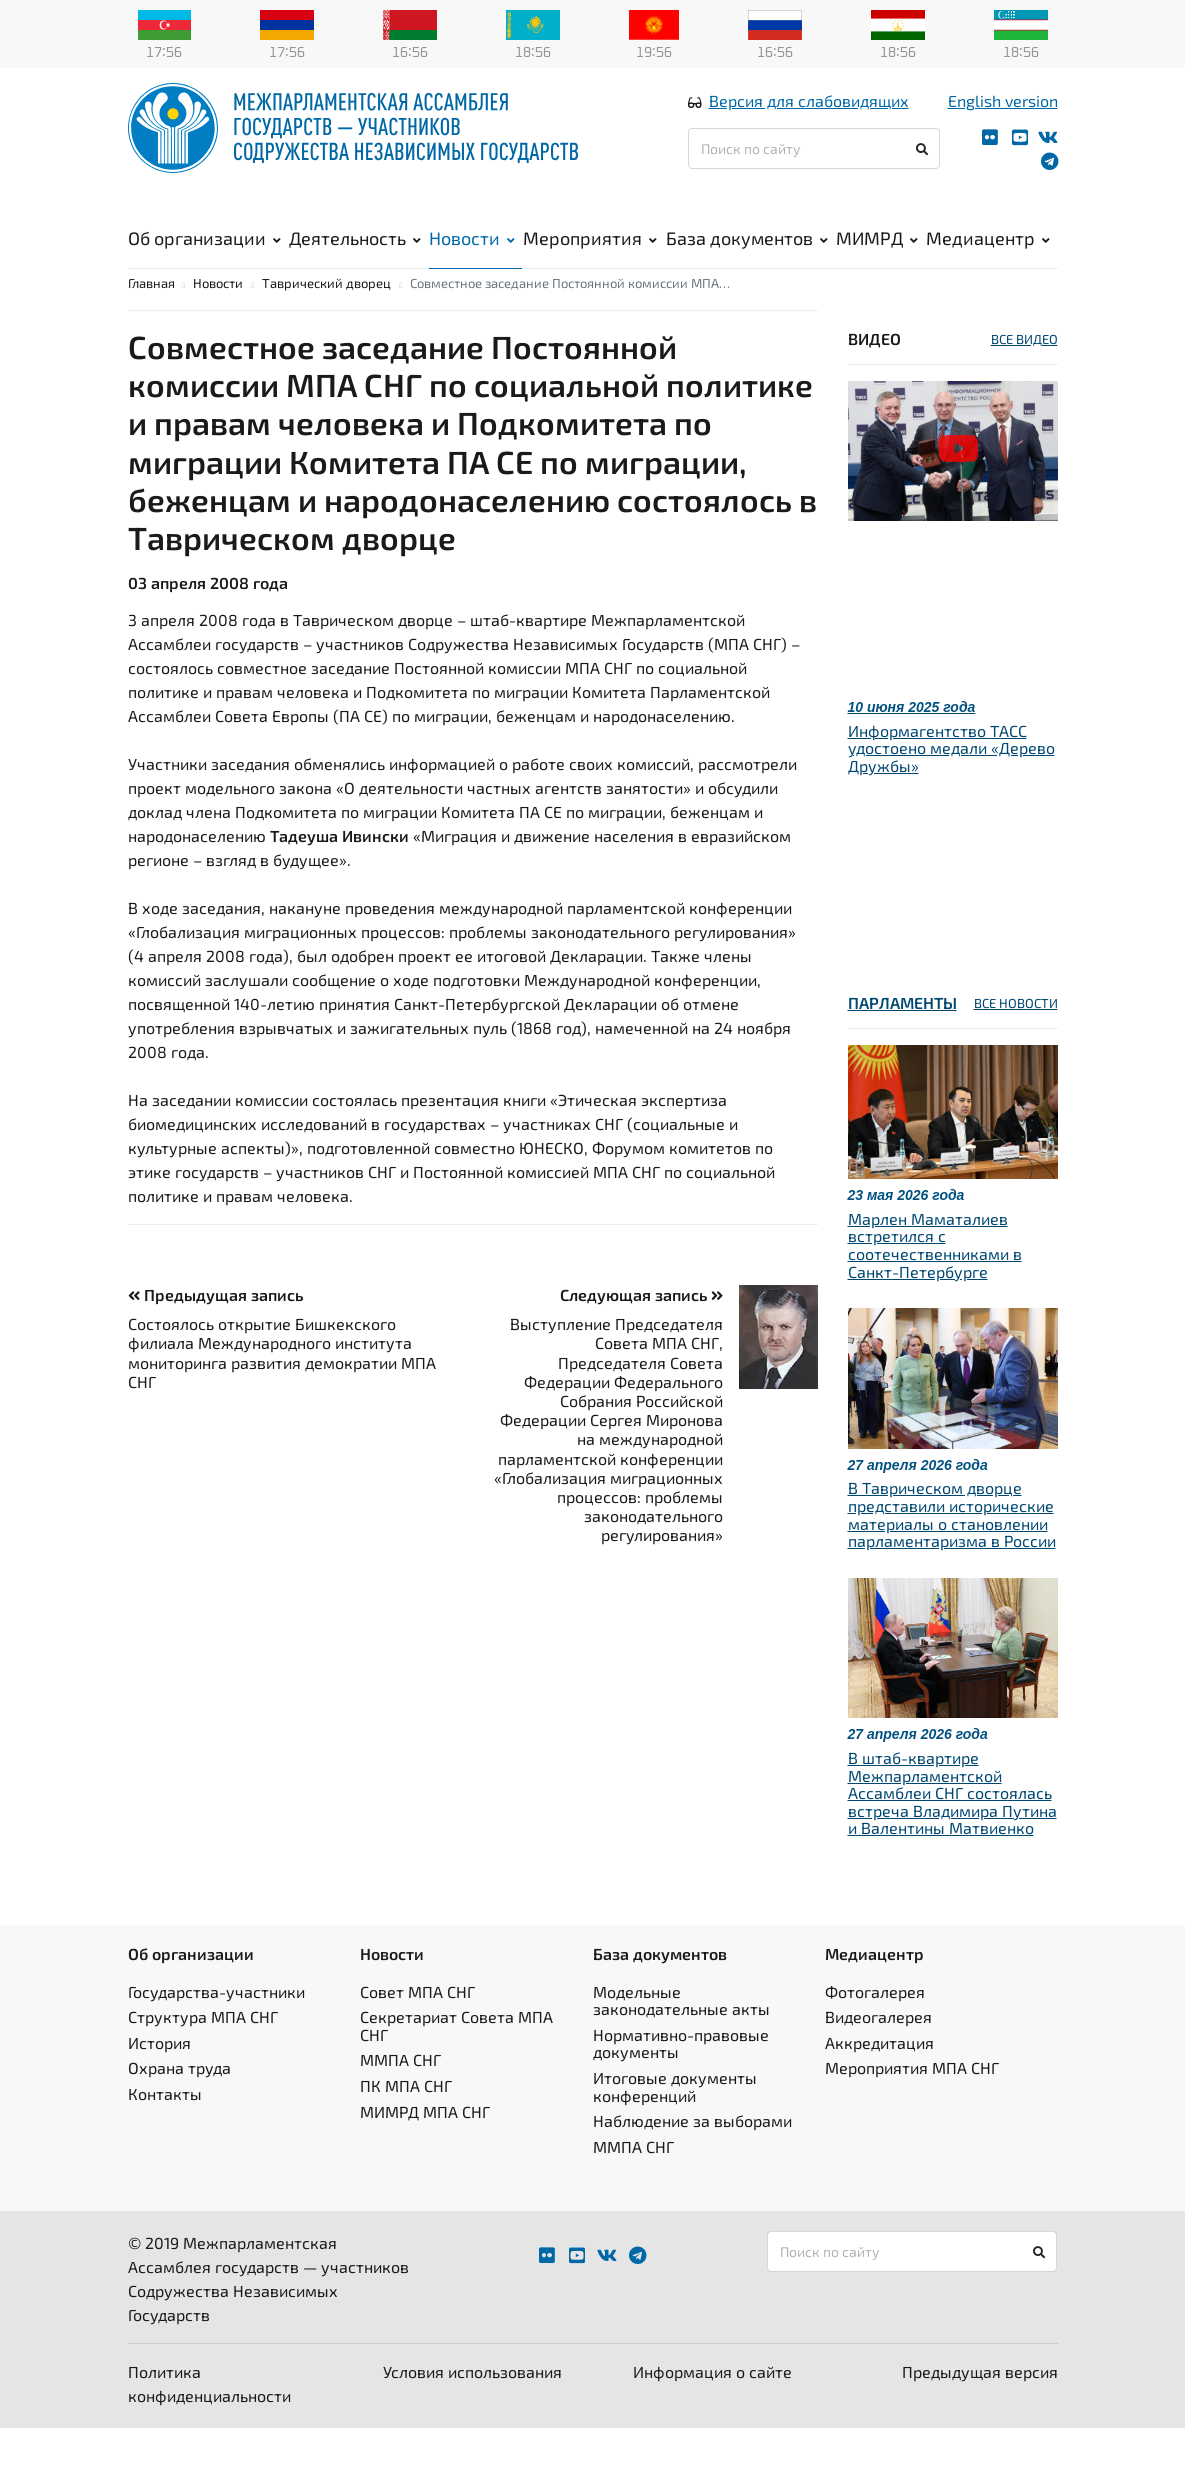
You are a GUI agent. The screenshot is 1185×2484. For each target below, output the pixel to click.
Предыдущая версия (980, 2427)
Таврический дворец (326, 339)
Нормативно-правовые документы (681, 2099)
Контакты (165, 2149)
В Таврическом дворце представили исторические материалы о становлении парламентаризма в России (952, 1570)
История (159, 2098)
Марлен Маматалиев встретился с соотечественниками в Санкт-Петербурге (935, 1301)
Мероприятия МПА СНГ (912, 2123)
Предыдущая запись (215, 1350)
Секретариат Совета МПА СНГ (456, 2081)
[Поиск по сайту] (814, 171)
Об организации (204, 261)
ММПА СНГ (400, 2115)
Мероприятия (590, 261)
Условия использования (472, 2427)
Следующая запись (641, 1350)
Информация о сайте (712, 2427)
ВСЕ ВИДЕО (1024, 395)
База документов (747, 261)
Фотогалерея (875, 2047)
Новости (472, 261)
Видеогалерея (878, 2072)
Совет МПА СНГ (417, 2047)
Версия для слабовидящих (809, 123)
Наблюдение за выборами (692, 2176)
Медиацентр (988, 261)
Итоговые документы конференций (675, 2142)
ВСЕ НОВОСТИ (1016, 1059)
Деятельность (355, 261)
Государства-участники (216, 2047)
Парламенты (902, 1058)
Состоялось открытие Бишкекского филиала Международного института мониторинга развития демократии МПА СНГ (282, 1408)
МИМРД (877, 261)
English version (1003, 123)
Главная (151, 339)
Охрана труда (179, 2123)
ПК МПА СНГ (406, 2141)
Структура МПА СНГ (203, 2072)
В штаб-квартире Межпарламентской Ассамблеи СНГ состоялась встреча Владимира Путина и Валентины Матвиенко (952, 1848)
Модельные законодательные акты (681, 2056)
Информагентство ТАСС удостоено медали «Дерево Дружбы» (951, 804)
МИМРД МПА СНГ (425, 2167)
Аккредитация (879, 2098)
